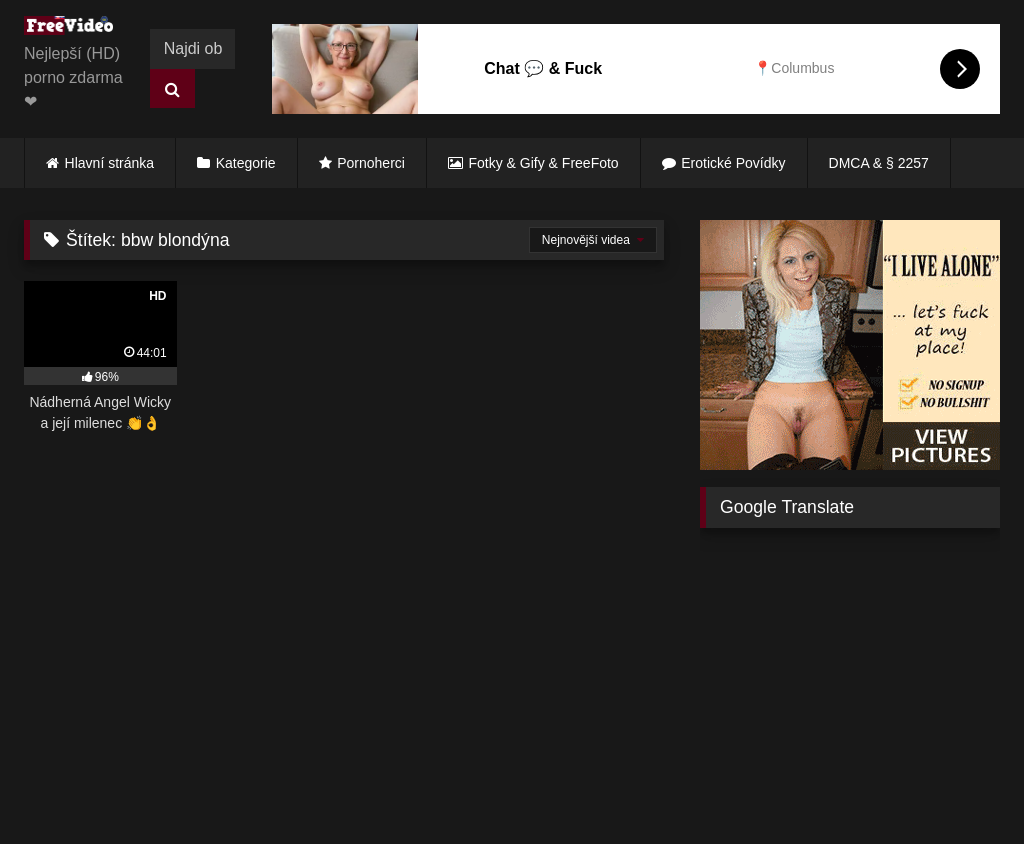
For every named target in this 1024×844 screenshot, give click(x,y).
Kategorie (246, 163)
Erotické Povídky (733, 163)
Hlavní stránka (109, 163)
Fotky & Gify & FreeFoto (544, 163)
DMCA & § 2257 (879, 163)
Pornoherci (371, 163)
